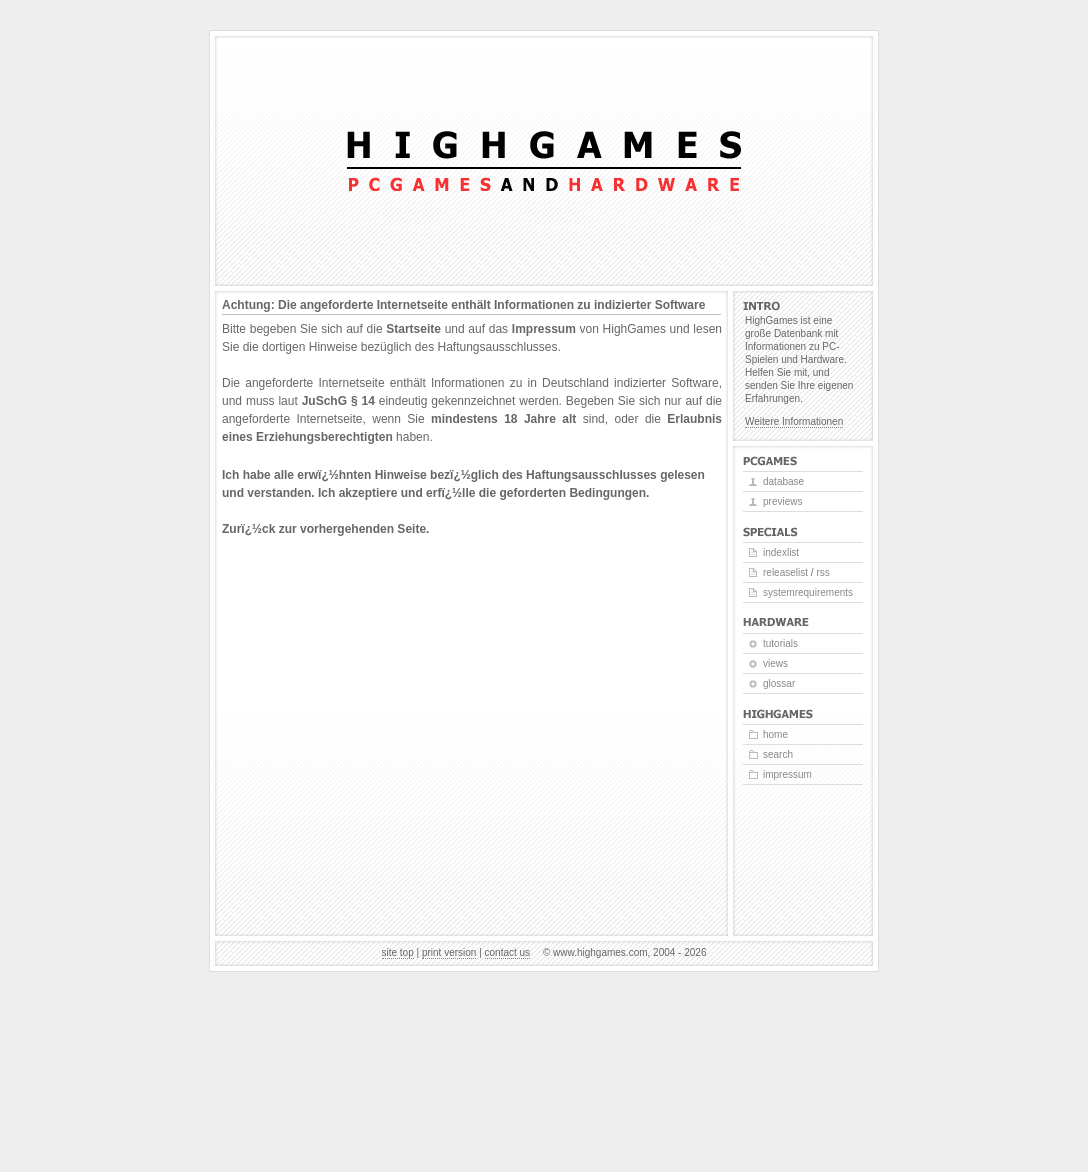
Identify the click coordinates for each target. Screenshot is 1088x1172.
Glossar (779, 683)
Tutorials (780, 643)
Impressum (544, 329)
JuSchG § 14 (338, 401)
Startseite (413, 329)
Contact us (508, 952)
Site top (398, 952)
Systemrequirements (808, 592)
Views (775, 663)
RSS (822, 572)
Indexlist (781, 552)
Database (783, 481)
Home (775, 734)
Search (778, 754)
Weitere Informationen (794, 421)
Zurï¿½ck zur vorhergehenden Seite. (325, 529)
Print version (449, 952)
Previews (782, 501)
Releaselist (785, 572)
